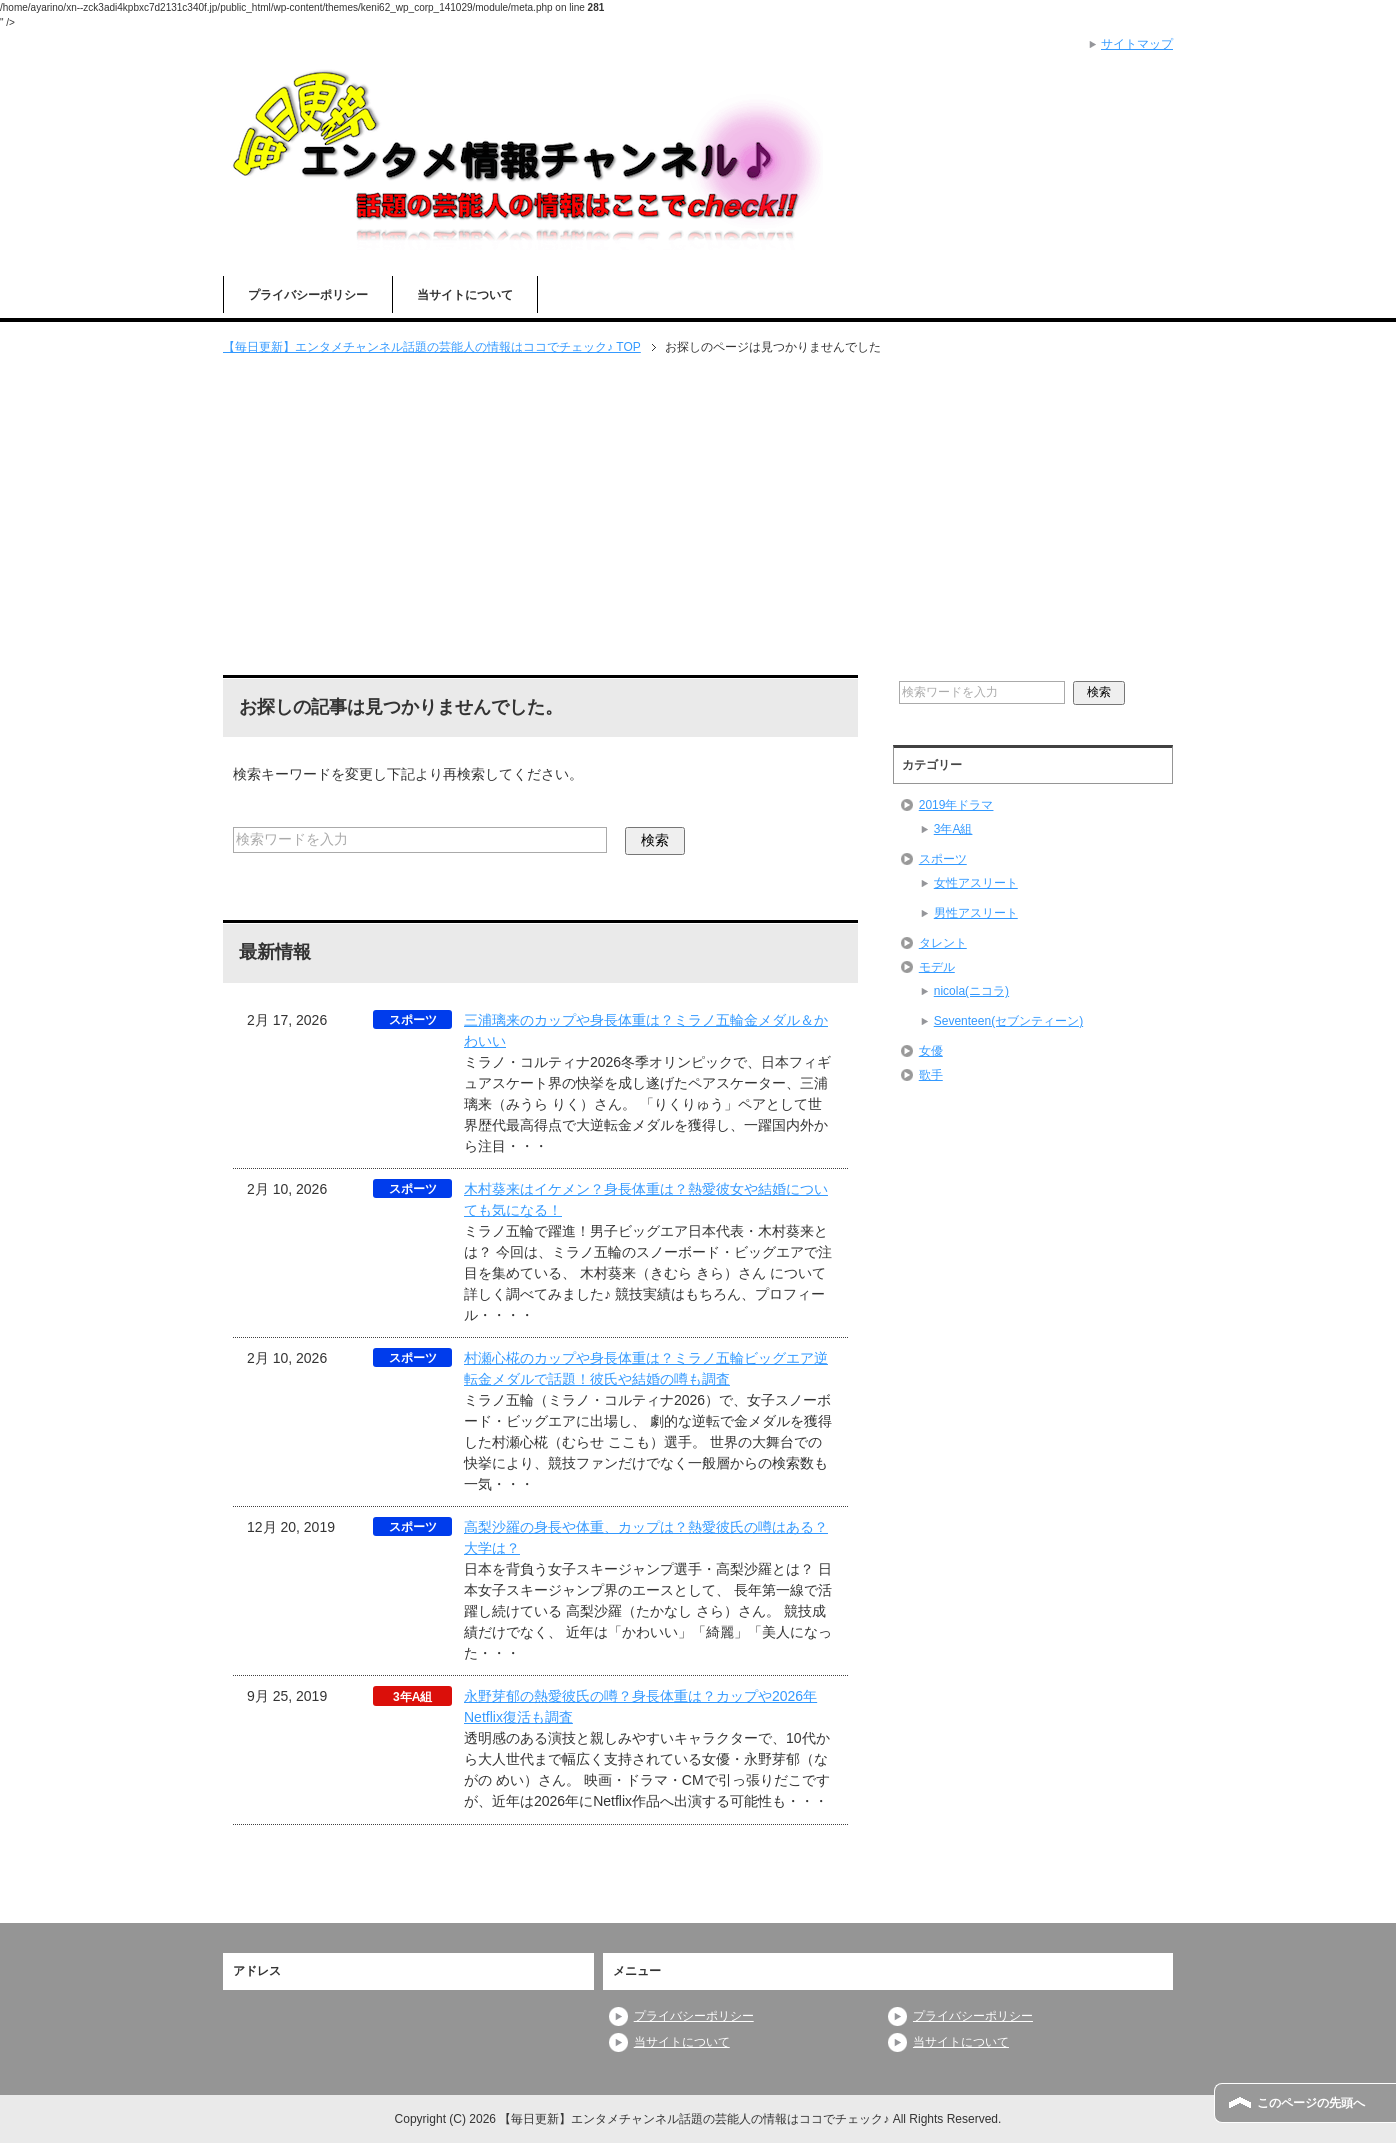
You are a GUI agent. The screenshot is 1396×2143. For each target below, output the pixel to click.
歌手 (931, 1075)
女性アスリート (976, 883)
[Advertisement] (698, 517)
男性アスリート (976, 913)
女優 (931, 1051)
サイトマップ (1137, 44)
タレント (943, 943)
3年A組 (953, 829)
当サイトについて (465, 295)
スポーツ (943, 859)
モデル (937, 967)
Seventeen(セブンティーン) (1008, 1021)
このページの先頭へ (1311, 2103)
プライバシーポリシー (308, 295)
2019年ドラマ (956, 805)
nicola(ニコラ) (971, 991)
